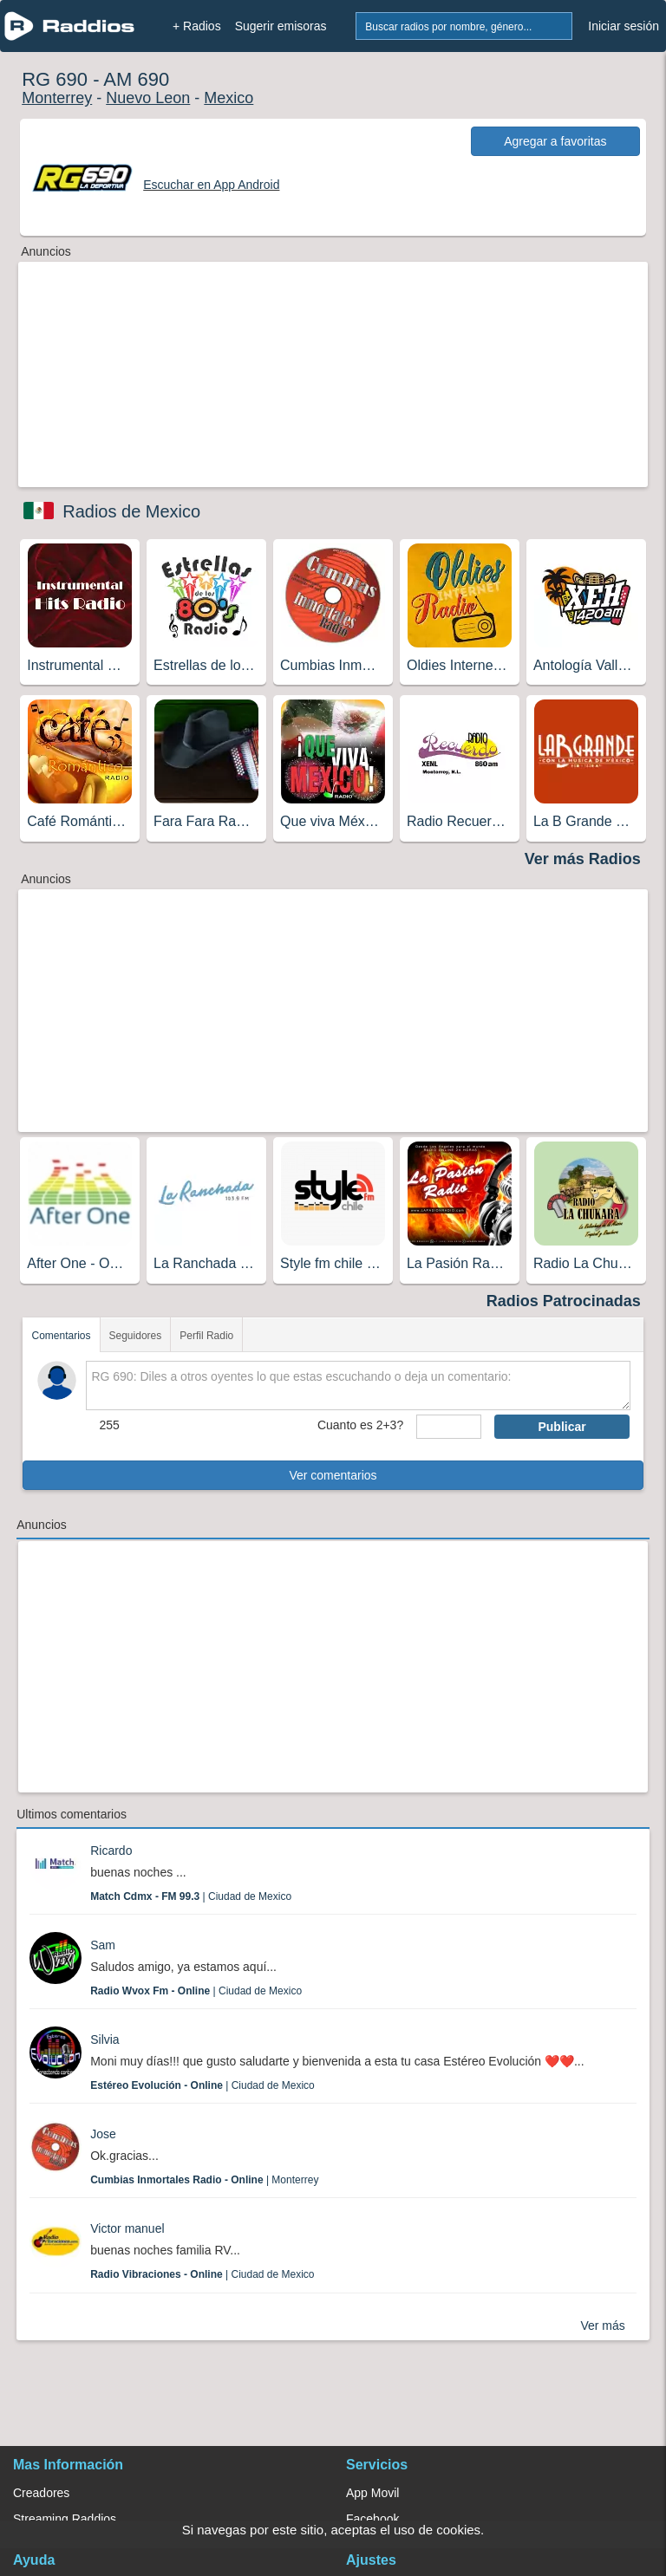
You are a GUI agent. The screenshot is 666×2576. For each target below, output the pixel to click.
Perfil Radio (206, 1336)
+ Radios (197, 26)
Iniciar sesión (623, 26)
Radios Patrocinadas (563, 1301)
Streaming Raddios (64, 2519)
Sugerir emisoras (281, 26)
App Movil (372, 2493)
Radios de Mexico (131, 511)
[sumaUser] (448, 1427)
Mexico (228, 98)
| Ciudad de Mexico (190, 1896)
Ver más (602, 2325)
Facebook (372, 2519)
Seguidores (135, 1336)
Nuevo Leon (148, 98)
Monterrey (57, 98)
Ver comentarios (332, 1475)
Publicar (561, 1427)
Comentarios (60, 1336)
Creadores (41, 2493)
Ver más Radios (583, 859)
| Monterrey (204, 2180)
